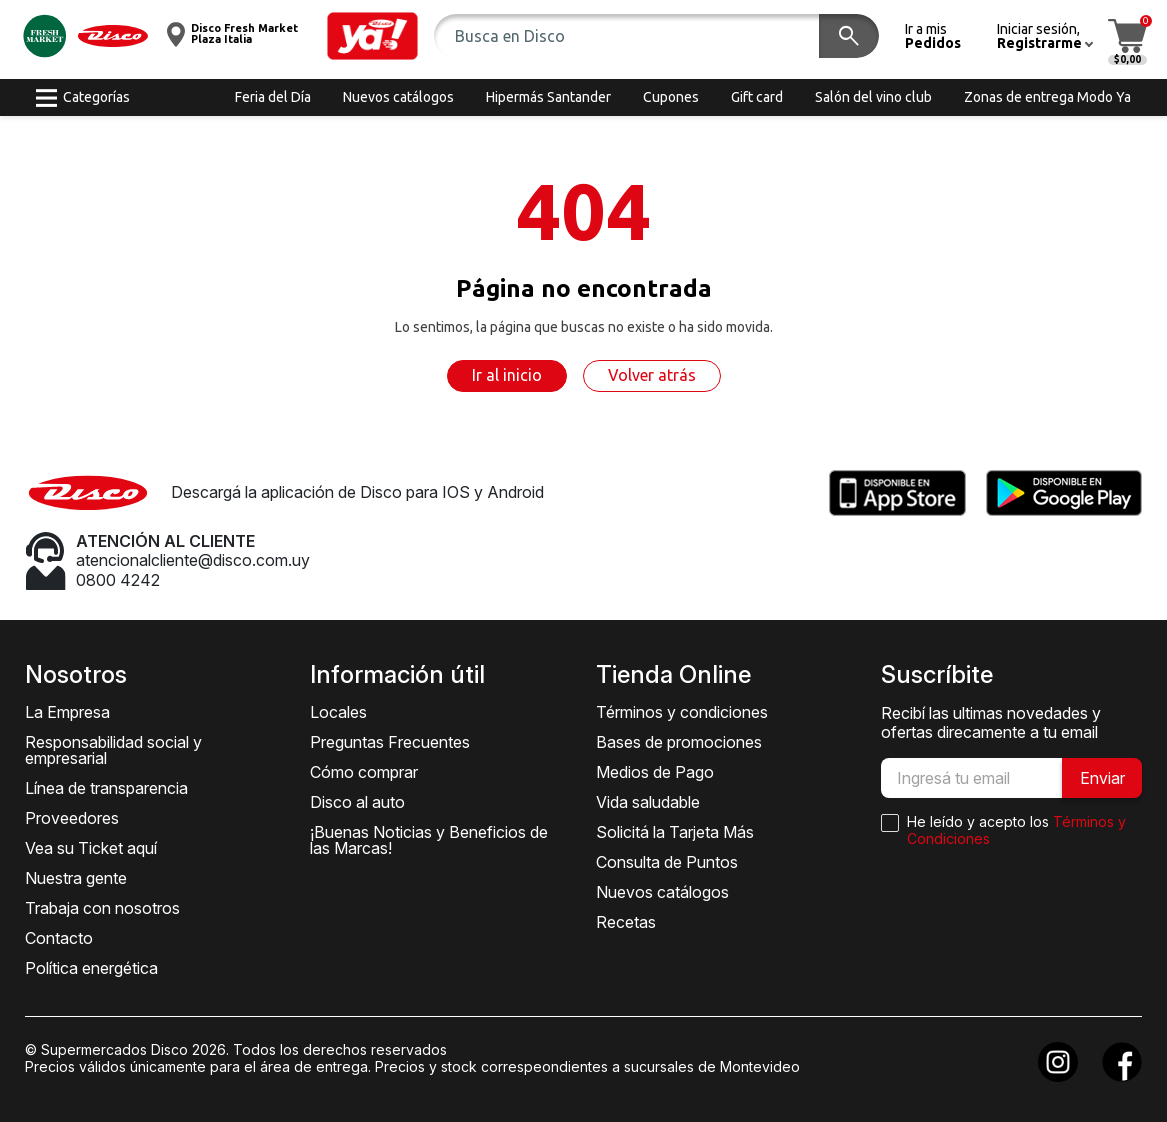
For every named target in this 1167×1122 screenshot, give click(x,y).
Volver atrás (652, 375)
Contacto (59, 938)
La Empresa (67, 712)
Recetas (626, 922)
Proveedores (72, 818)
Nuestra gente (76, 878)
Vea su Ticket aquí (91, 848)
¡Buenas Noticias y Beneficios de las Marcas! (429, 840)
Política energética (91, 968)
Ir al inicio (507, 375)
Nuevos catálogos (662, 892)
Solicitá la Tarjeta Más (675, 832)
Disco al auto (357, 802)
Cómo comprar (364, 772)
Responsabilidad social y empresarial (113, 750)
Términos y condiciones (682, 712)
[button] (373, 36)
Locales (338, 712)
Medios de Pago (655, 772)
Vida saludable (648, 802)
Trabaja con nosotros (102, 908)
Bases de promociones (679, 742)
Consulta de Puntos (667, 862)
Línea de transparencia (106, 788)
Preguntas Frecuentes (390, 742)
